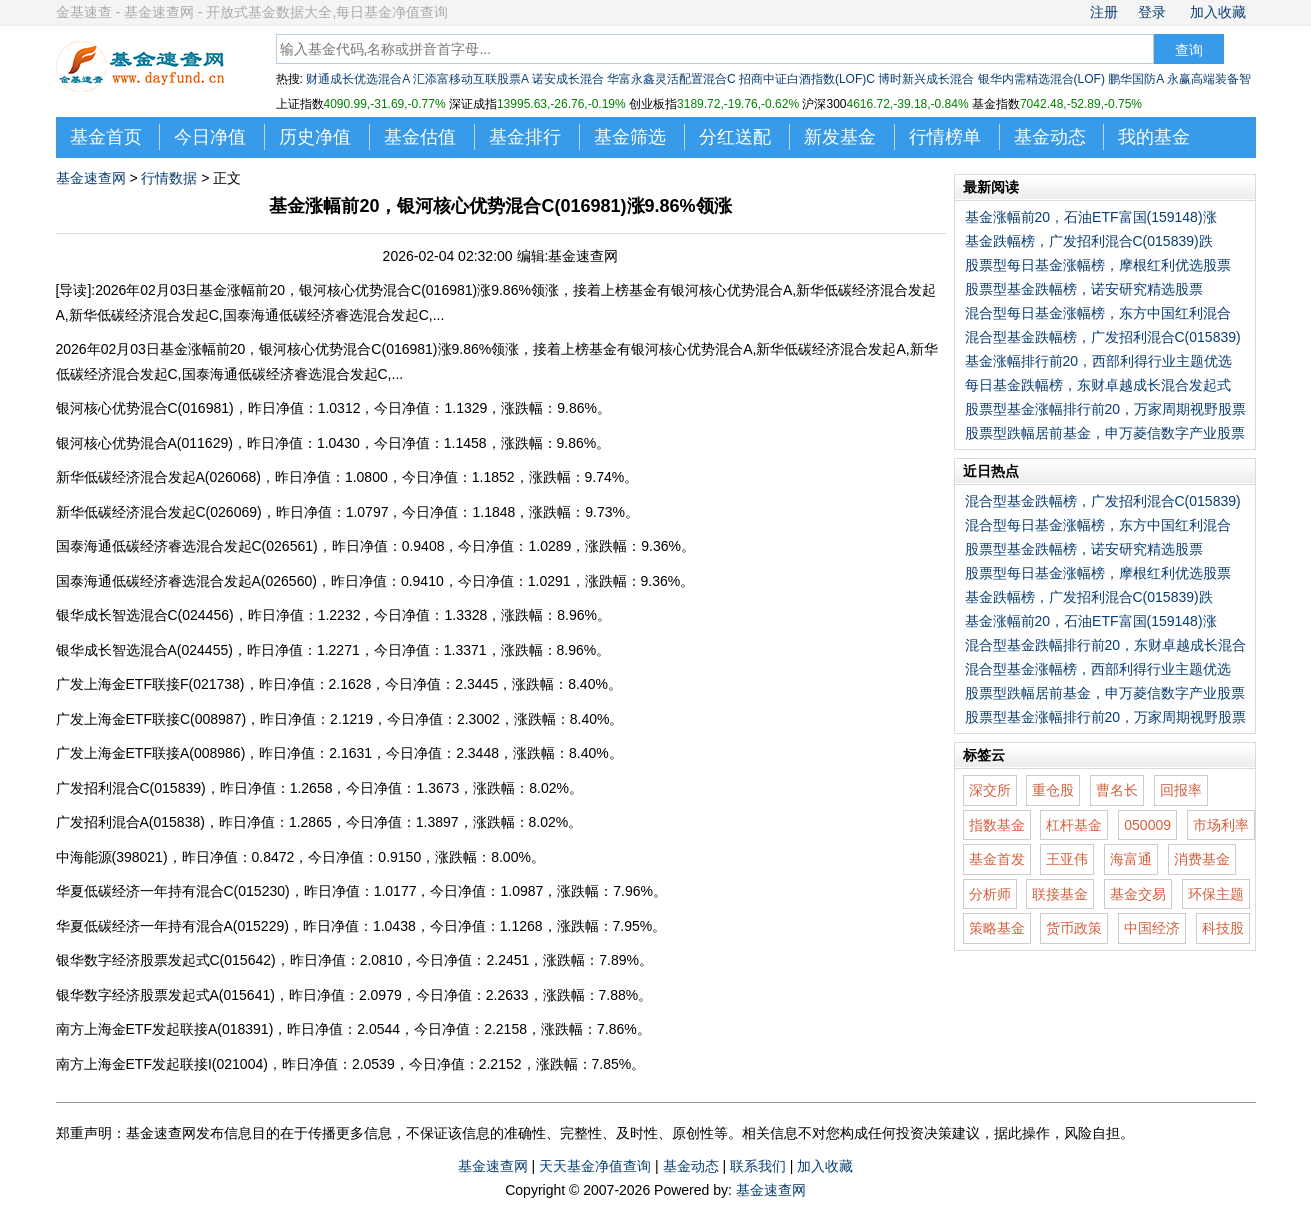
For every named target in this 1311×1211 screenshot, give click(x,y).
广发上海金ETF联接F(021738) (150, 684)
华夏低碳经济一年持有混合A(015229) (172, 926)
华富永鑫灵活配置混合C (671, 79)
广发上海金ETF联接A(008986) (151, 753)
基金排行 (525, 137)
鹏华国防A (1135, 79)
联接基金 (1060, 894)
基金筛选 (630, 137)
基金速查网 (91, 178)
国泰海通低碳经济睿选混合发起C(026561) (187, 546)
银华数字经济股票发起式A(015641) (165, 995)
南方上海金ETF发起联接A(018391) (165, 1029)
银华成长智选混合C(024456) (145, 615)
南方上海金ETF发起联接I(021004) (162, 1064)
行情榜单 (945, 137)
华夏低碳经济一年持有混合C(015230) (173, 891)
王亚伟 (1067, 859)
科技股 (1223, 928)
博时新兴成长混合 (926, 79)
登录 (1152, 12)
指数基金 (997, 825)
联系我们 (758, 1166)
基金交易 (1138, 894)
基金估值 (420, 137)
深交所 (990, 790)
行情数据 (169, 178)
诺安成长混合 (568, 79)
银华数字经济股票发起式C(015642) (166, 960)
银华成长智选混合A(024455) (144, 650)
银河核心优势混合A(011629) (144, 443)
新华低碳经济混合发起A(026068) (158, 477)
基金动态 (1050, 137)
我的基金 (1154, 137)
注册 (1104, 12)
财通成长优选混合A (357, 79)
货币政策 (1074, 928)
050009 (1147, 825)
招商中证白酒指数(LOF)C (807, 79)
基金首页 (106, 137)
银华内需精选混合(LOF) (1041, 79)
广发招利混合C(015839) (131, 788)
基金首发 (997, 859)
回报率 (1181, 790)
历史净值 (315, 137)
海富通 (1131, 859)
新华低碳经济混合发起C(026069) (159, 512)
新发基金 (840, 137)
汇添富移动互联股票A (470, 79)
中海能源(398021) (112, 857)
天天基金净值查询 (595, 1166)
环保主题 (1216, 894)
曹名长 (1117, 790)
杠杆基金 (1074, 825)
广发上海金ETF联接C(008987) (151, 719)
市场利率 (1221, 825)
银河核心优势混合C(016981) (145, 408)
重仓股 (1053, 790)
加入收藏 (1218, 12)
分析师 (990, 894)
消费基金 (1202, 859)
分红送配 (735, 137)
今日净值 (210, 137)
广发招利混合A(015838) (130, 822)
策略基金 (997, 928)
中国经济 (1152, 928)
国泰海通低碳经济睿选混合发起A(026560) (186, 581)
